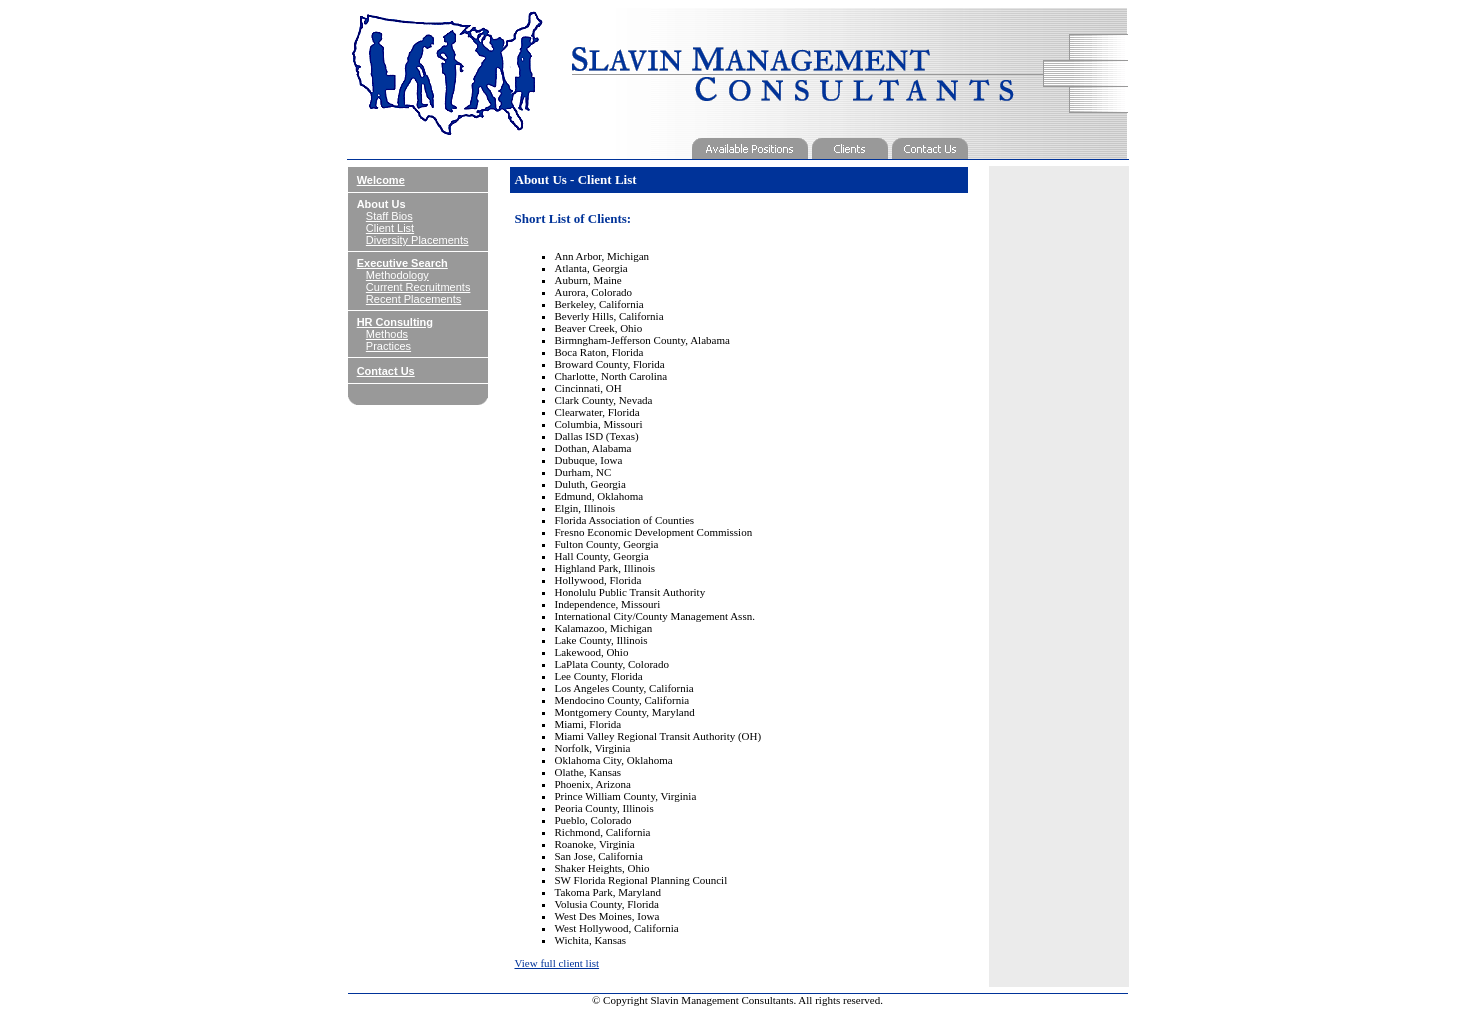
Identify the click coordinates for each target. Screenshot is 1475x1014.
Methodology (397, 275)
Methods (387, 334)
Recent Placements (413, 299)
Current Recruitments (418, 287)
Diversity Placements (417, 240)
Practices (388, 346)
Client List (390, 228)
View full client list (557, 963)
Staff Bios (389, 216)
